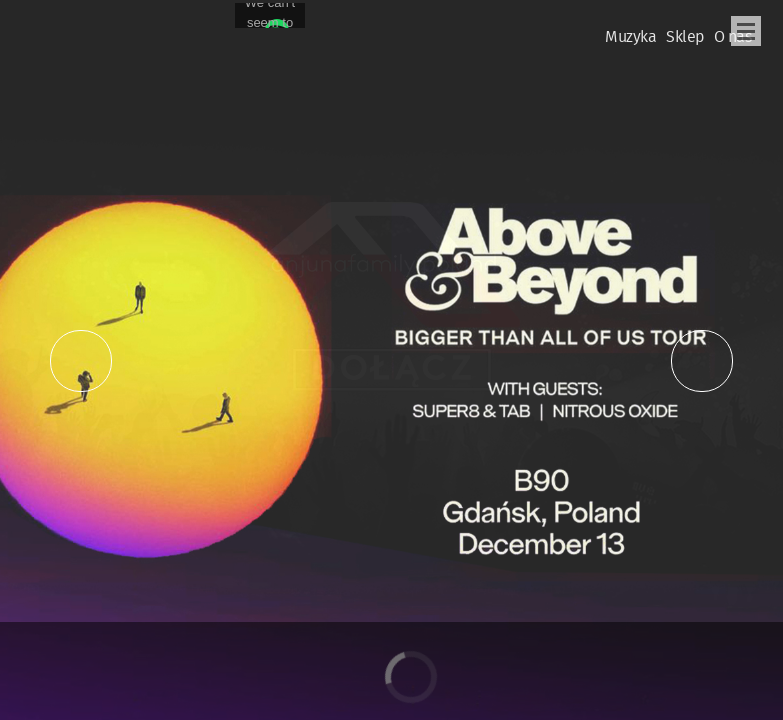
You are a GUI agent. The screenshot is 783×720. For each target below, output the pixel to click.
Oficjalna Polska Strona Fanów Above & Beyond (59, 26)
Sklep (685, 38)
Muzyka (630, 38)
